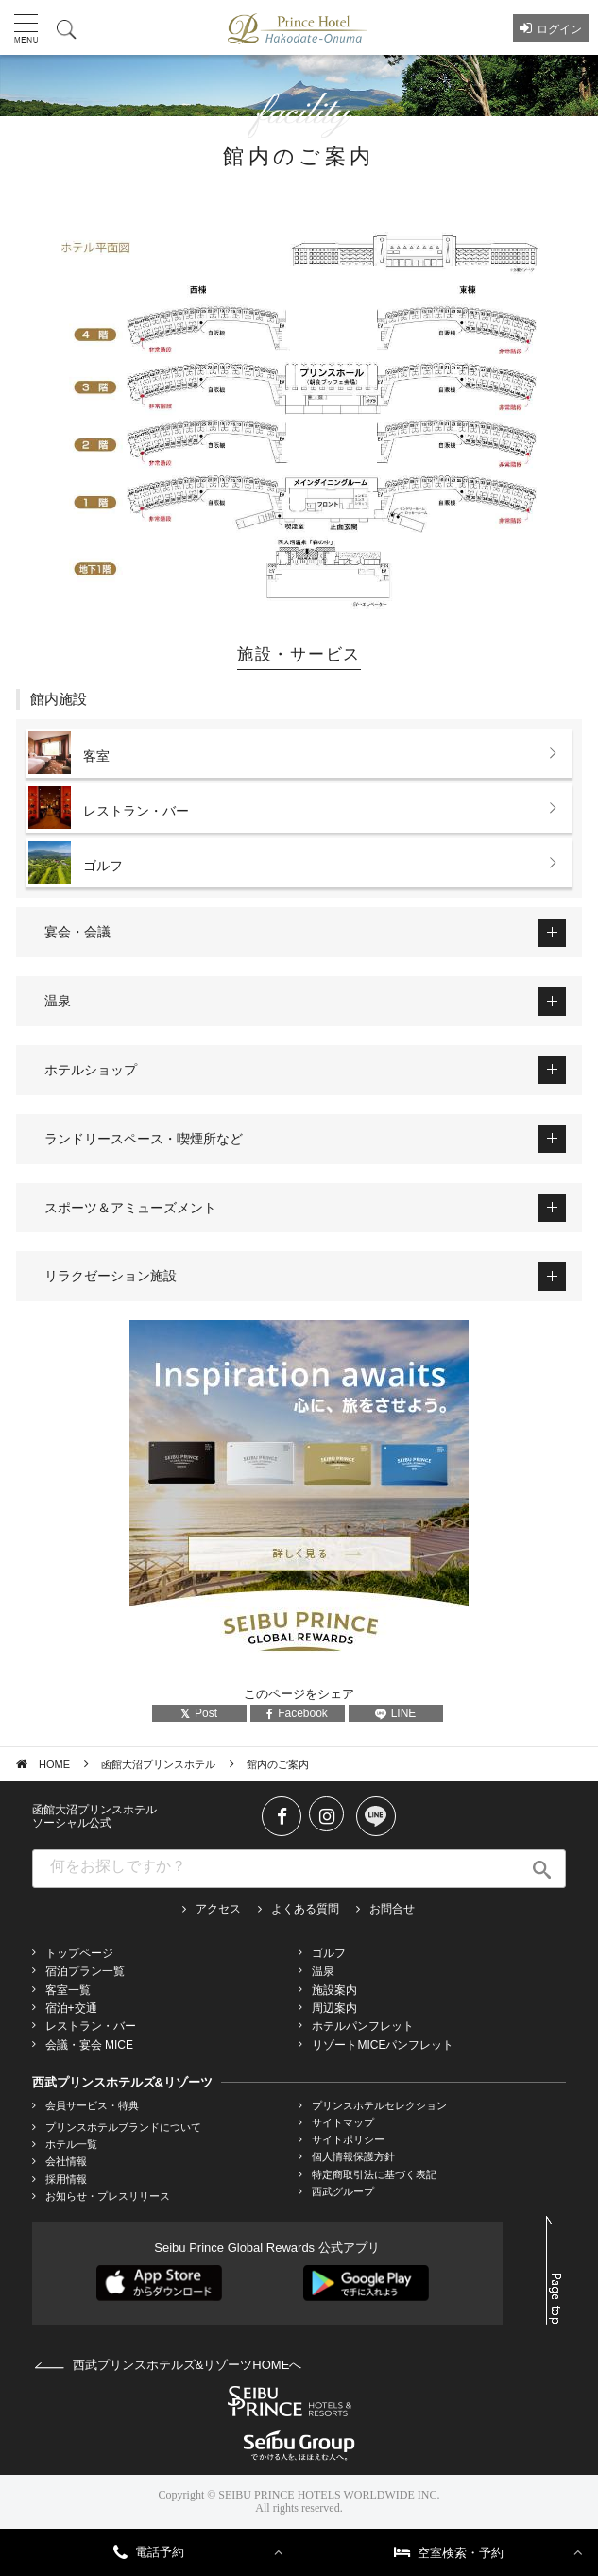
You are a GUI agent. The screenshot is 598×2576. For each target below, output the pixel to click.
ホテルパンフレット (363, 2026)
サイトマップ (343, 2122)
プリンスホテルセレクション (379, 2105)
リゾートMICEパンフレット (382, 2045)
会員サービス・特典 (92, 2105)
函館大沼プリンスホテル (158, 1764)
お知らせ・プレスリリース (107, 2196)
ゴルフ (329, 1953)
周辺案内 (334, 2008)
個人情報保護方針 (353, 2156)
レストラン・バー (90, 2026)
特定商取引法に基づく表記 (374, 2174)
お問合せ (392, 1908)
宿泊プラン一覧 (85, 1971)
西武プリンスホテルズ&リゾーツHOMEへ (167, 2365)
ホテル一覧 (71, 2144)
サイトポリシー (348, 2139)
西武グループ (343, 2191)
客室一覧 (68, 1990)
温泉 (323, 1971)
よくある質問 (305, 1908)
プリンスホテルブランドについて (123, 2127)
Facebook (297, 1713)
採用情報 (66, 2179)
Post (198, 1713)
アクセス (218, 1908)
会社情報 (66, 2161)
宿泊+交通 (71, 2008)
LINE (396, 1713)
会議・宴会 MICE (89, 2045)
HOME (54, 1764)
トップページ (79, 1953)
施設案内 (334, 1990)
